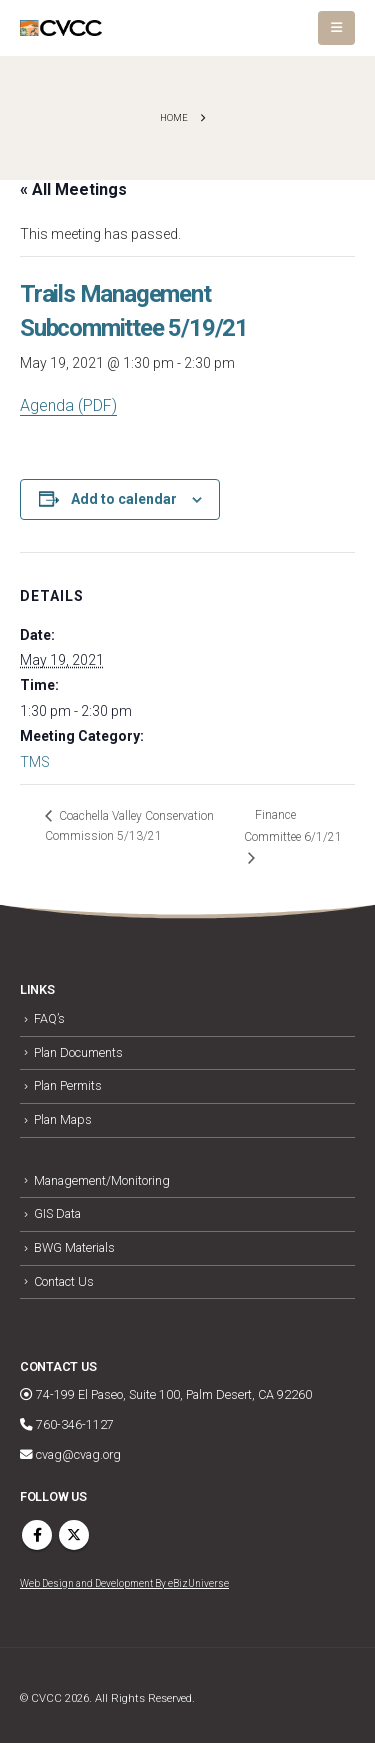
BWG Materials (74, 1247)
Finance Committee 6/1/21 (293, 826)
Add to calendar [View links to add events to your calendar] (124, 499)
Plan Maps (63, 1119)
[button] (336, 28)
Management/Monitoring (102, 1180)
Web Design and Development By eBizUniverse (124, 1583)
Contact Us (64, 1281)
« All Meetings (73, 189)
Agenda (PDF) (68, 405)
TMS (35, 762)
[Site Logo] (61, 28)
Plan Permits (68, 1085)
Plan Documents (78, 1052)
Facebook (37, 1535)
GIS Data (57, 1213)
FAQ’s (49, 1018)
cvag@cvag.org (70, 1454)
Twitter (74, 1535)
